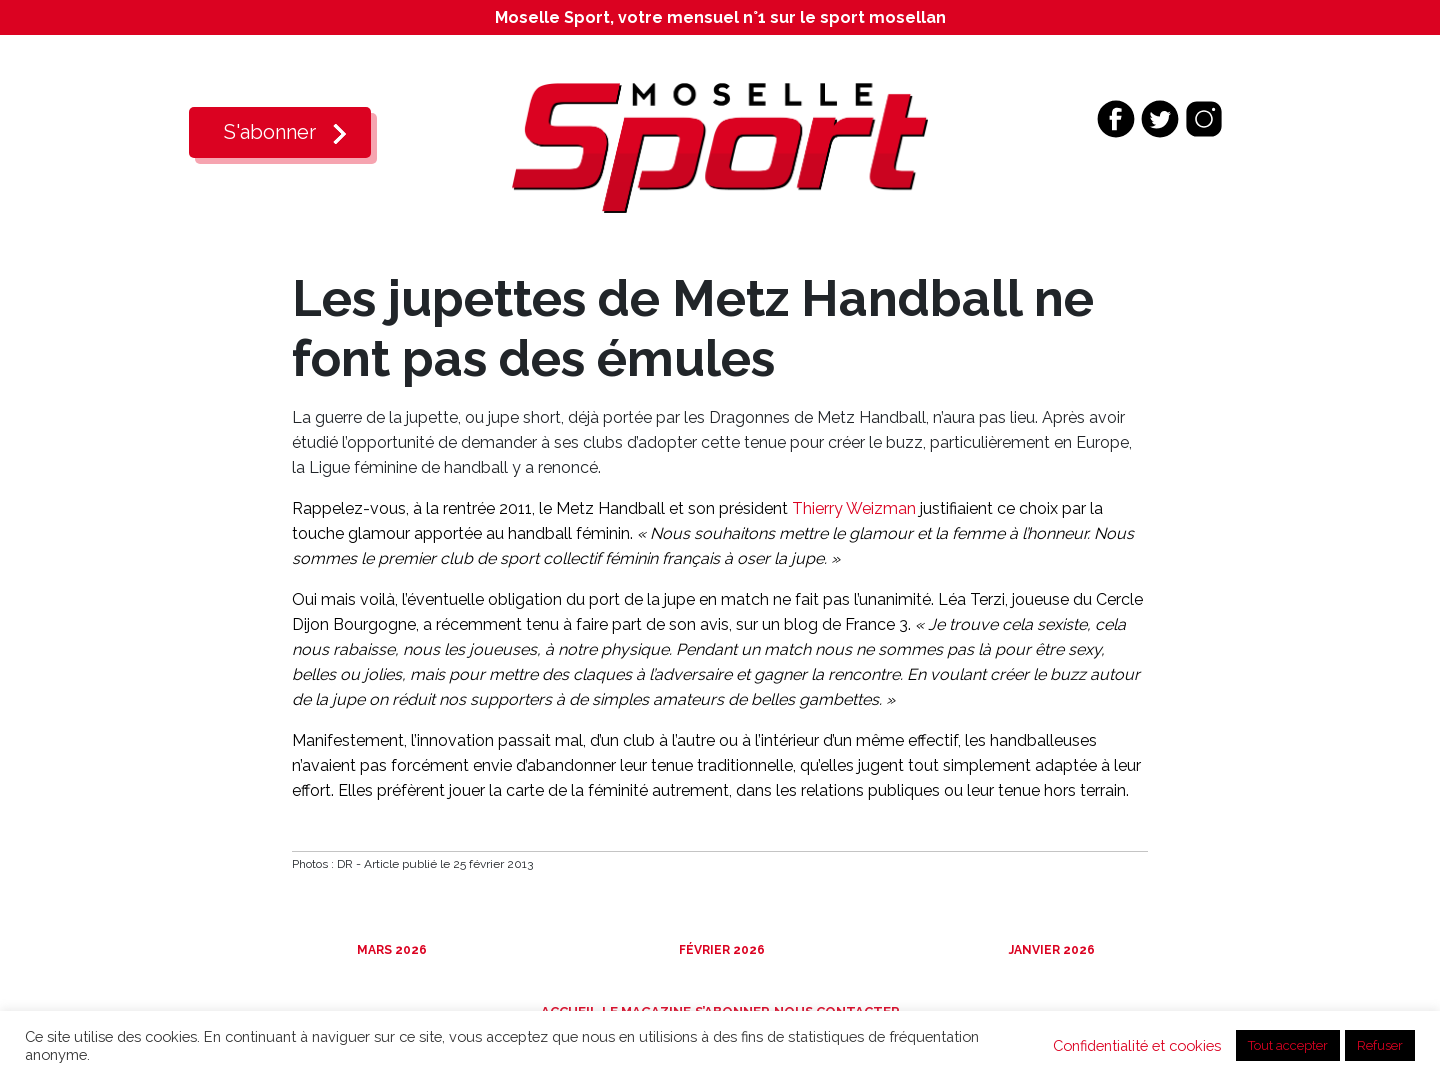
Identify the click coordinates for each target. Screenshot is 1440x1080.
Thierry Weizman (854, 508)
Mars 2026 (390, 950)
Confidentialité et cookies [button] (1137, 1045)
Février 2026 (720, 950)
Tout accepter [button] (1288, 1045)
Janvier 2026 (1050, 950)
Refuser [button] (1380, 1045)
